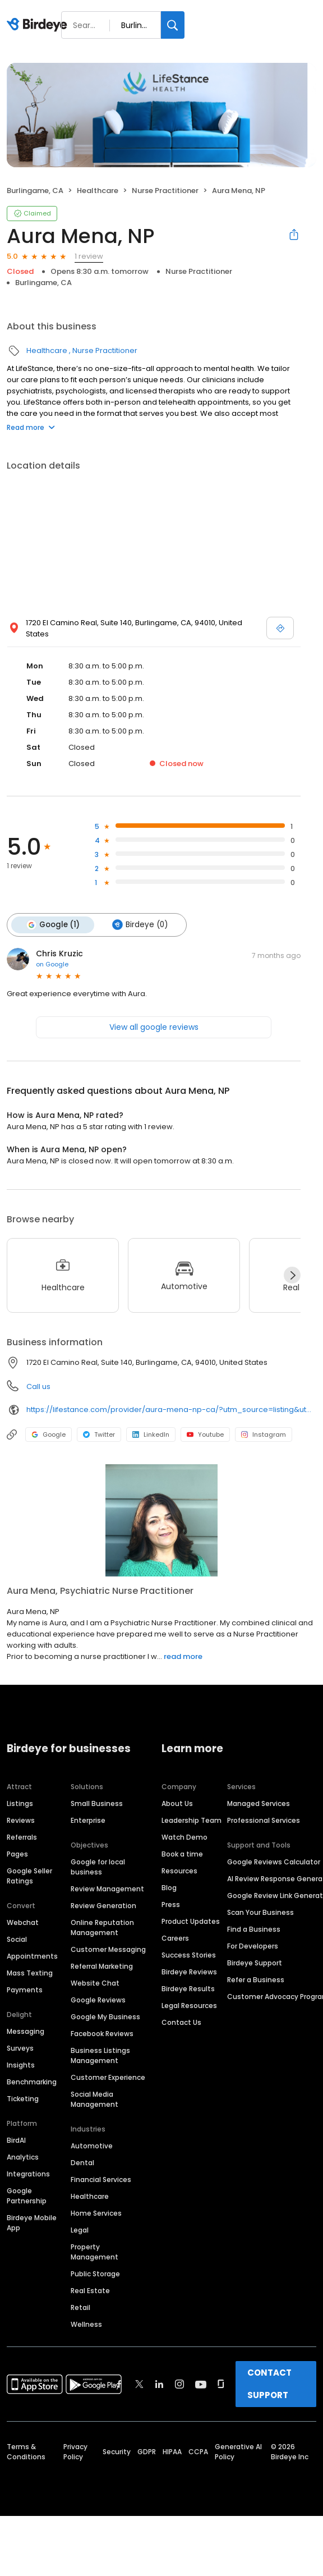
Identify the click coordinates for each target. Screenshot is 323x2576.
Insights (21, 2065)
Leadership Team (192, 1820)
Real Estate (90, 2290)
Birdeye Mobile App (32, 2223)
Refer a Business (255, 1979)
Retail (80, 2307)
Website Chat (95, 1983)
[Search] (172, 25)
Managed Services (258, 1803)
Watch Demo (184, 1837)
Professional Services (263, 1820)
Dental (82, 2162)
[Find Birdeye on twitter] (139, 2384)
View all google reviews (154, 1027)
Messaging (25, 2031)
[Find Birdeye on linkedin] (159, 2384)
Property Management (94, 2252)
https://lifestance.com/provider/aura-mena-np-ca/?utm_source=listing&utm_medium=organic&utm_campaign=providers (171, 1409)
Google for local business (98, 1867)
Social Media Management (94, 2099)
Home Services (96, 2213)
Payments (25, 1990)
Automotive (92, 2146)
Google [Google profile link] (48, 1434)
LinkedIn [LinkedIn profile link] (150, 1434)
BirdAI (16, 2140)
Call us (38, 1386)
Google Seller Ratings (29, 1876)
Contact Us (181, 2022)
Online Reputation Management (102, 1927)
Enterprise (88, 1820)
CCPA (198, 2451)
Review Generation (103, 1905)
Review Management (107, 1889)
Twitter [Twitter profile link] (99, 1434)
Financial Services (101, 2179)
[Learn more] (161, 1520)
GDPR (146, 2451)
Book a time (182, 1854)
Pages (17, 1854)
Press (171, 1904)
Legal (80, 2230)
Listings (20, 1803)
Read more (31, 427)
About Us (177, 1803)
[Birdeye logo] (39, 25)
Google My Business (105, 2017)
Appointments (32, 1956)
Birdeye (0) (140, 925)
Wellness (86, 2324)
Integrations (28, 2174)
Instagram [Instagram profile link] (263, 1434)
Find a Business (253, 1929)
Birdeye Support (254, 1963)
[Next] (292, 1275)
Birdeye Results (188, 1988)
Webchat (23, 1922)
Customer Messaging (108, 1949)
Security (117, 2451)
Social (17, 1939)
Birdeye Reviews (189, 1972)
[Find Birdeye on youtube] (200, 2384)
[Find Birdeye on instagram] (179, 2384)
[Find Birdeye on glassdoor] (221, 2384)
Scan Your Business (260, 1912)
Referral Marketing (102, 1966)
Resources (179, 1871)
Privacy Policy (75, 2452)
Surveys (20, 2048)
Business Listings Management (100, 2055)
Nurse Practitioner (165, 190)
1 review (89, 256)
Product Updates (191, 1921)
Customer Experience (108, 2077)
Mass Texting (30, 1973)
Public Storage (95, 2274)
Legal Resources (189, 2005)
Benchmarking (32, 2082)
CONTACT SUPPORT (269, 2384)
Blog (169, 1887)
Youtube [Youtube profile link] (205, 1434)
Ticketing (23, 2098)
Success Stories (189, 1955)
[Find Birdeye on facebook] (119, 2384)
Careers (175, 1938)
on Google (52, 964)
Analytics (23, 2157)
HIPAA (172, 2451)
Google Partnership (27, 2196)
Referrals (22, 1837)
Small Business (97, 1803)
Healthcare (97, 190)
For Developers (252, 1946)
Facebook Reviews (102, 2033)
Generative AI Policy (238, 2452)
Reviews (21, 1820)
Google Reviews (98, 2000)
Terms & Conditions (26, 2452)
